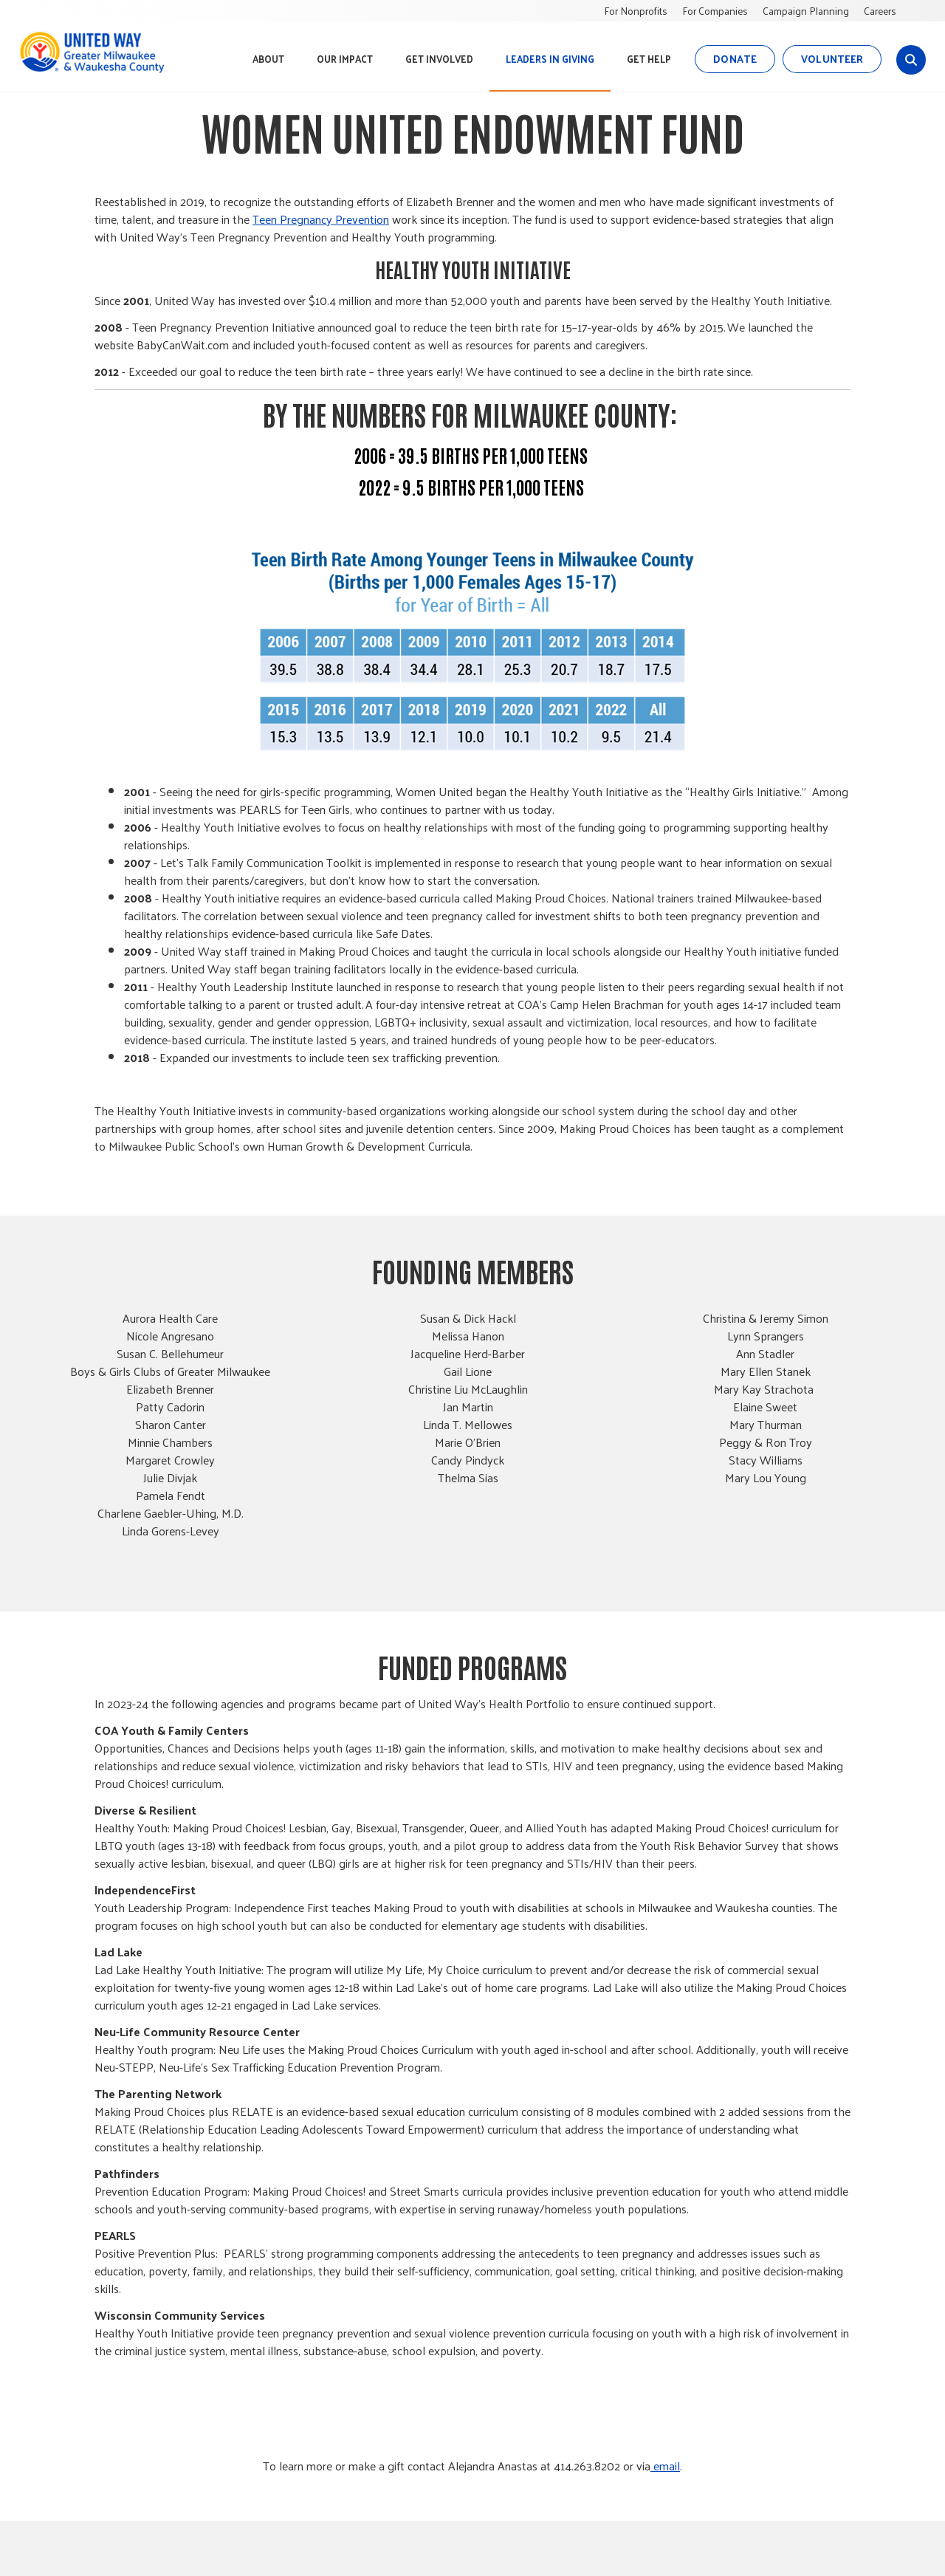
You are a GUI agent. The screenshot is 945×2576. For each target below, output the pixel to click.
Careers (880, 10)
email (665, 2465)
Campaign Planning (806, 10)
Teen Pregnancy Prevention (320, 219)
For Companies (715, 10)
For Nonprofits (635, 10)
